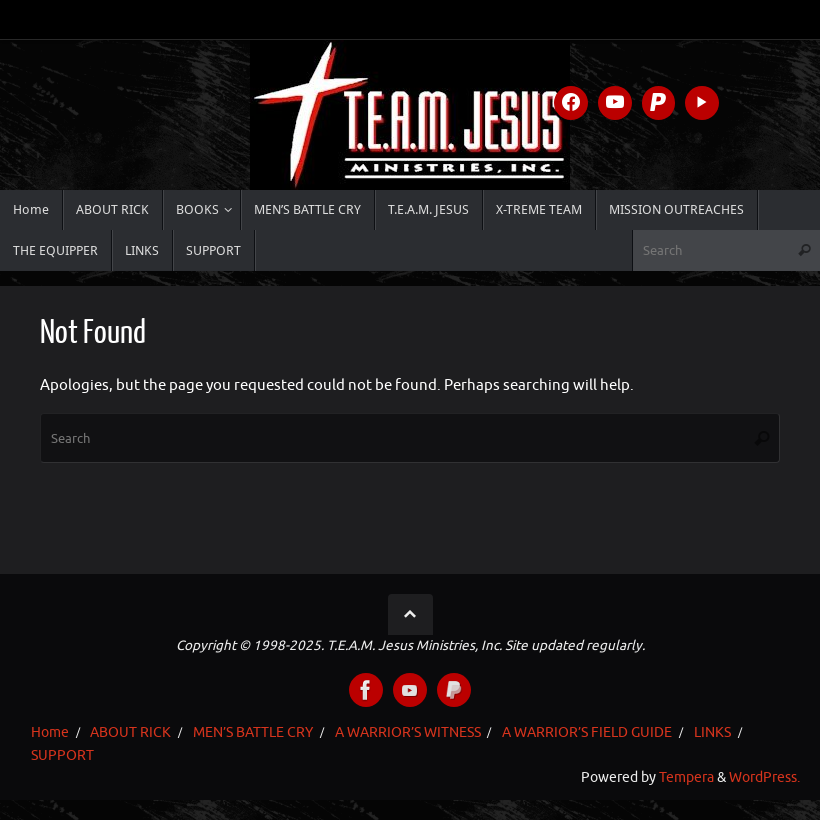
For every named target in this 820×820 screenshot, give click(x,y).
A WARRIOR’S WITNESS (408, 732)
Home (50, 732)
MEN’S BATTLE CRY (253, 732)
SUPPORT (62, 755)
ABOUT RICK (130, 732)
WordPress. (764, 777)
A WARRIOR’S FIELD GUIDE (587, 732)
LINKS (712, 732)
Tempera (686, 777)
